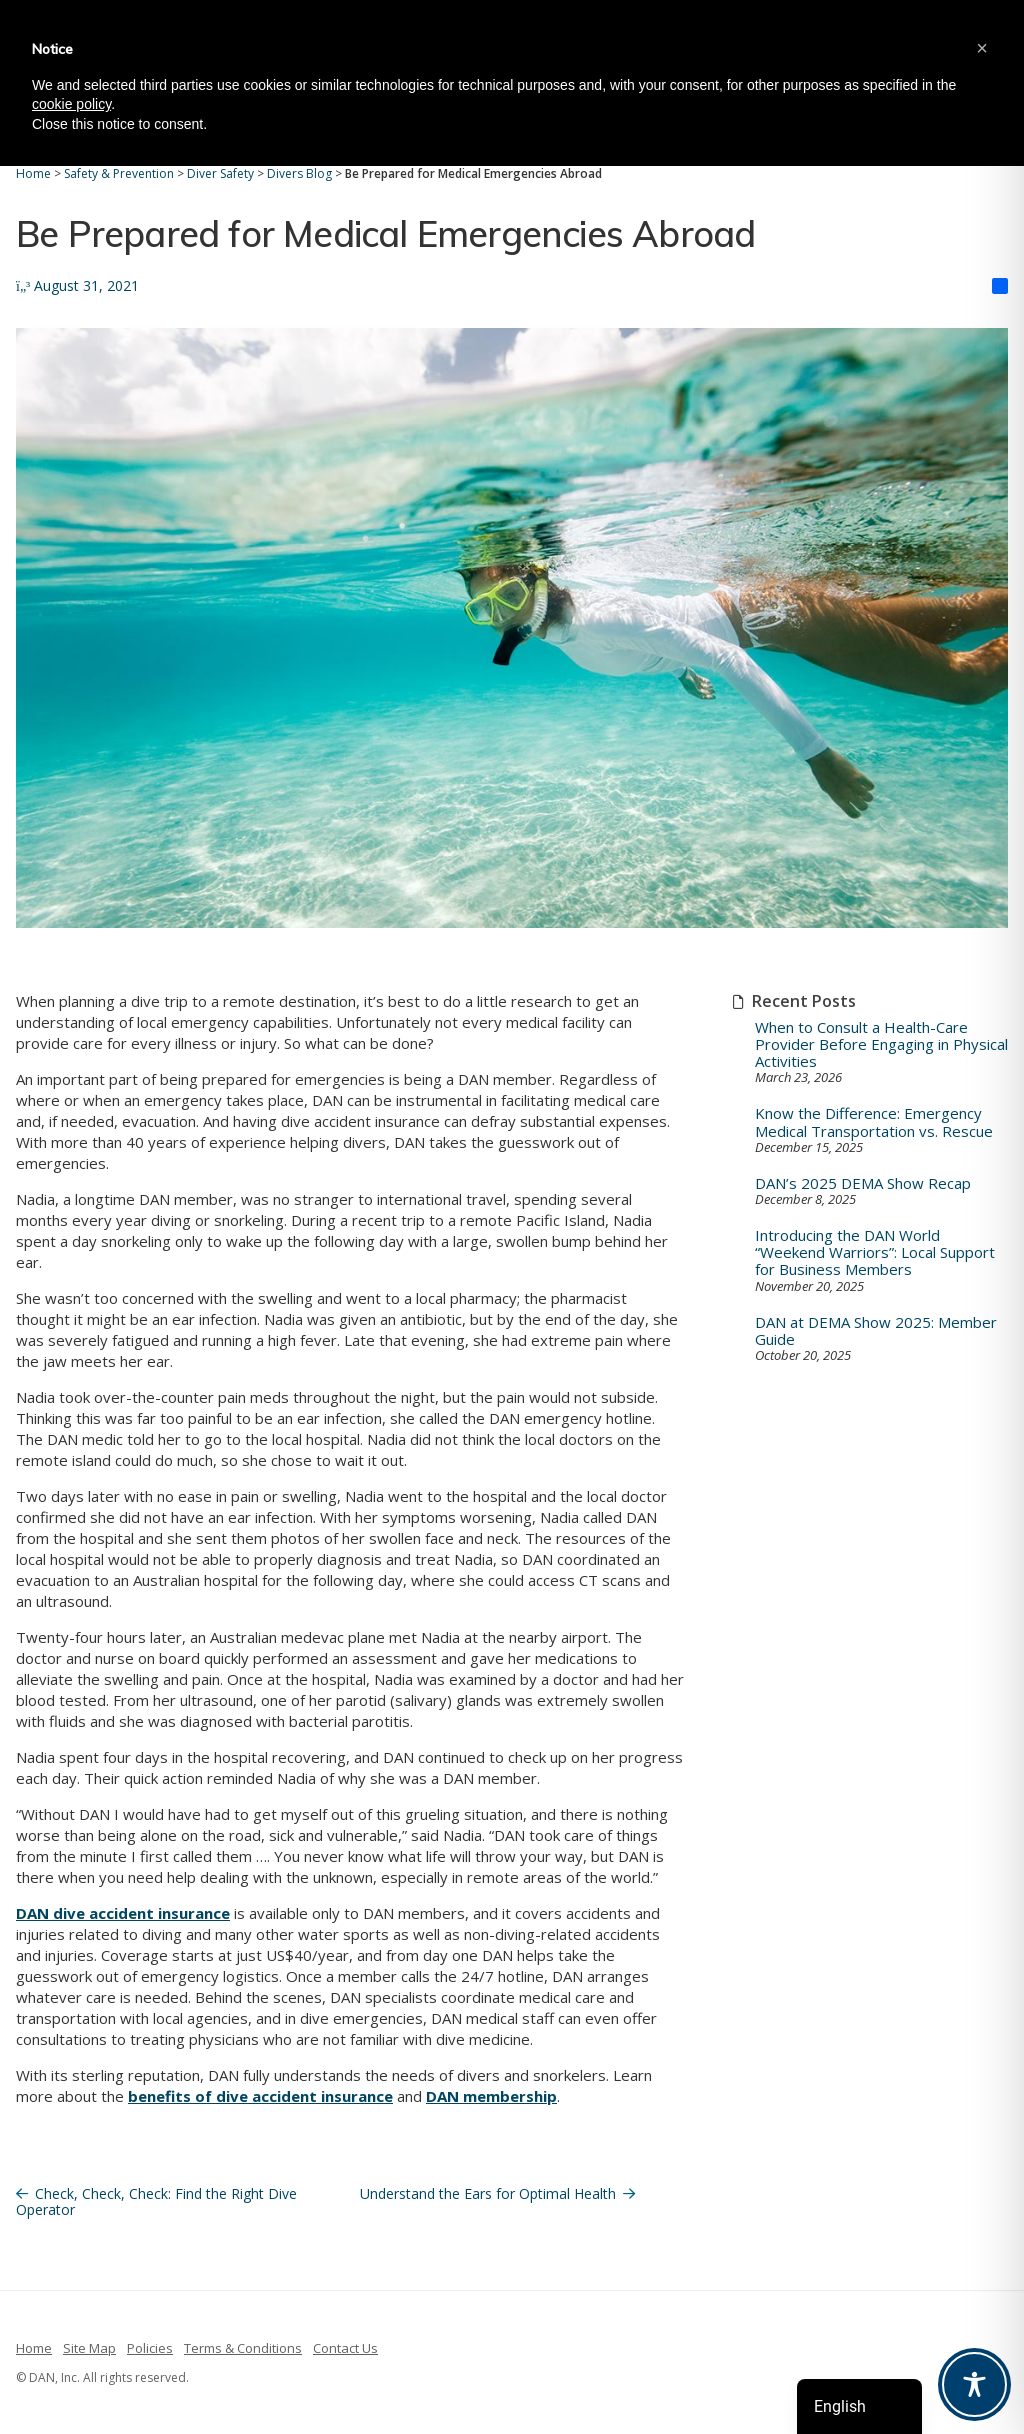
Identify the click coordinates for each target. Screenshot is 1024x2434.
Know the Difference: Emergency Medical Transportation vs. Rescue (874, 1122)
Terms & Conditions (243, 2348)
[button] (982, 48)
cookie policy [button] (71, 104)
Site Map (89, 2348)
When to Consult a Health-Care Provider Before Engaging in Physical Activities (881, 1045)
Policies (150, 2348)
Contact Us (345, 2348)
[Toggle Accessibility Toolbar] (974, 2384)
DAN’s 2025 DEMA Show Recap (863, 1183)
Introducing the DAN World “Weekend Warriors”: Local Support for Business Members (875, 1253)
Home (34, 2348)
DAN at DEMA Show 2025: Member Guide (876, 1331)
